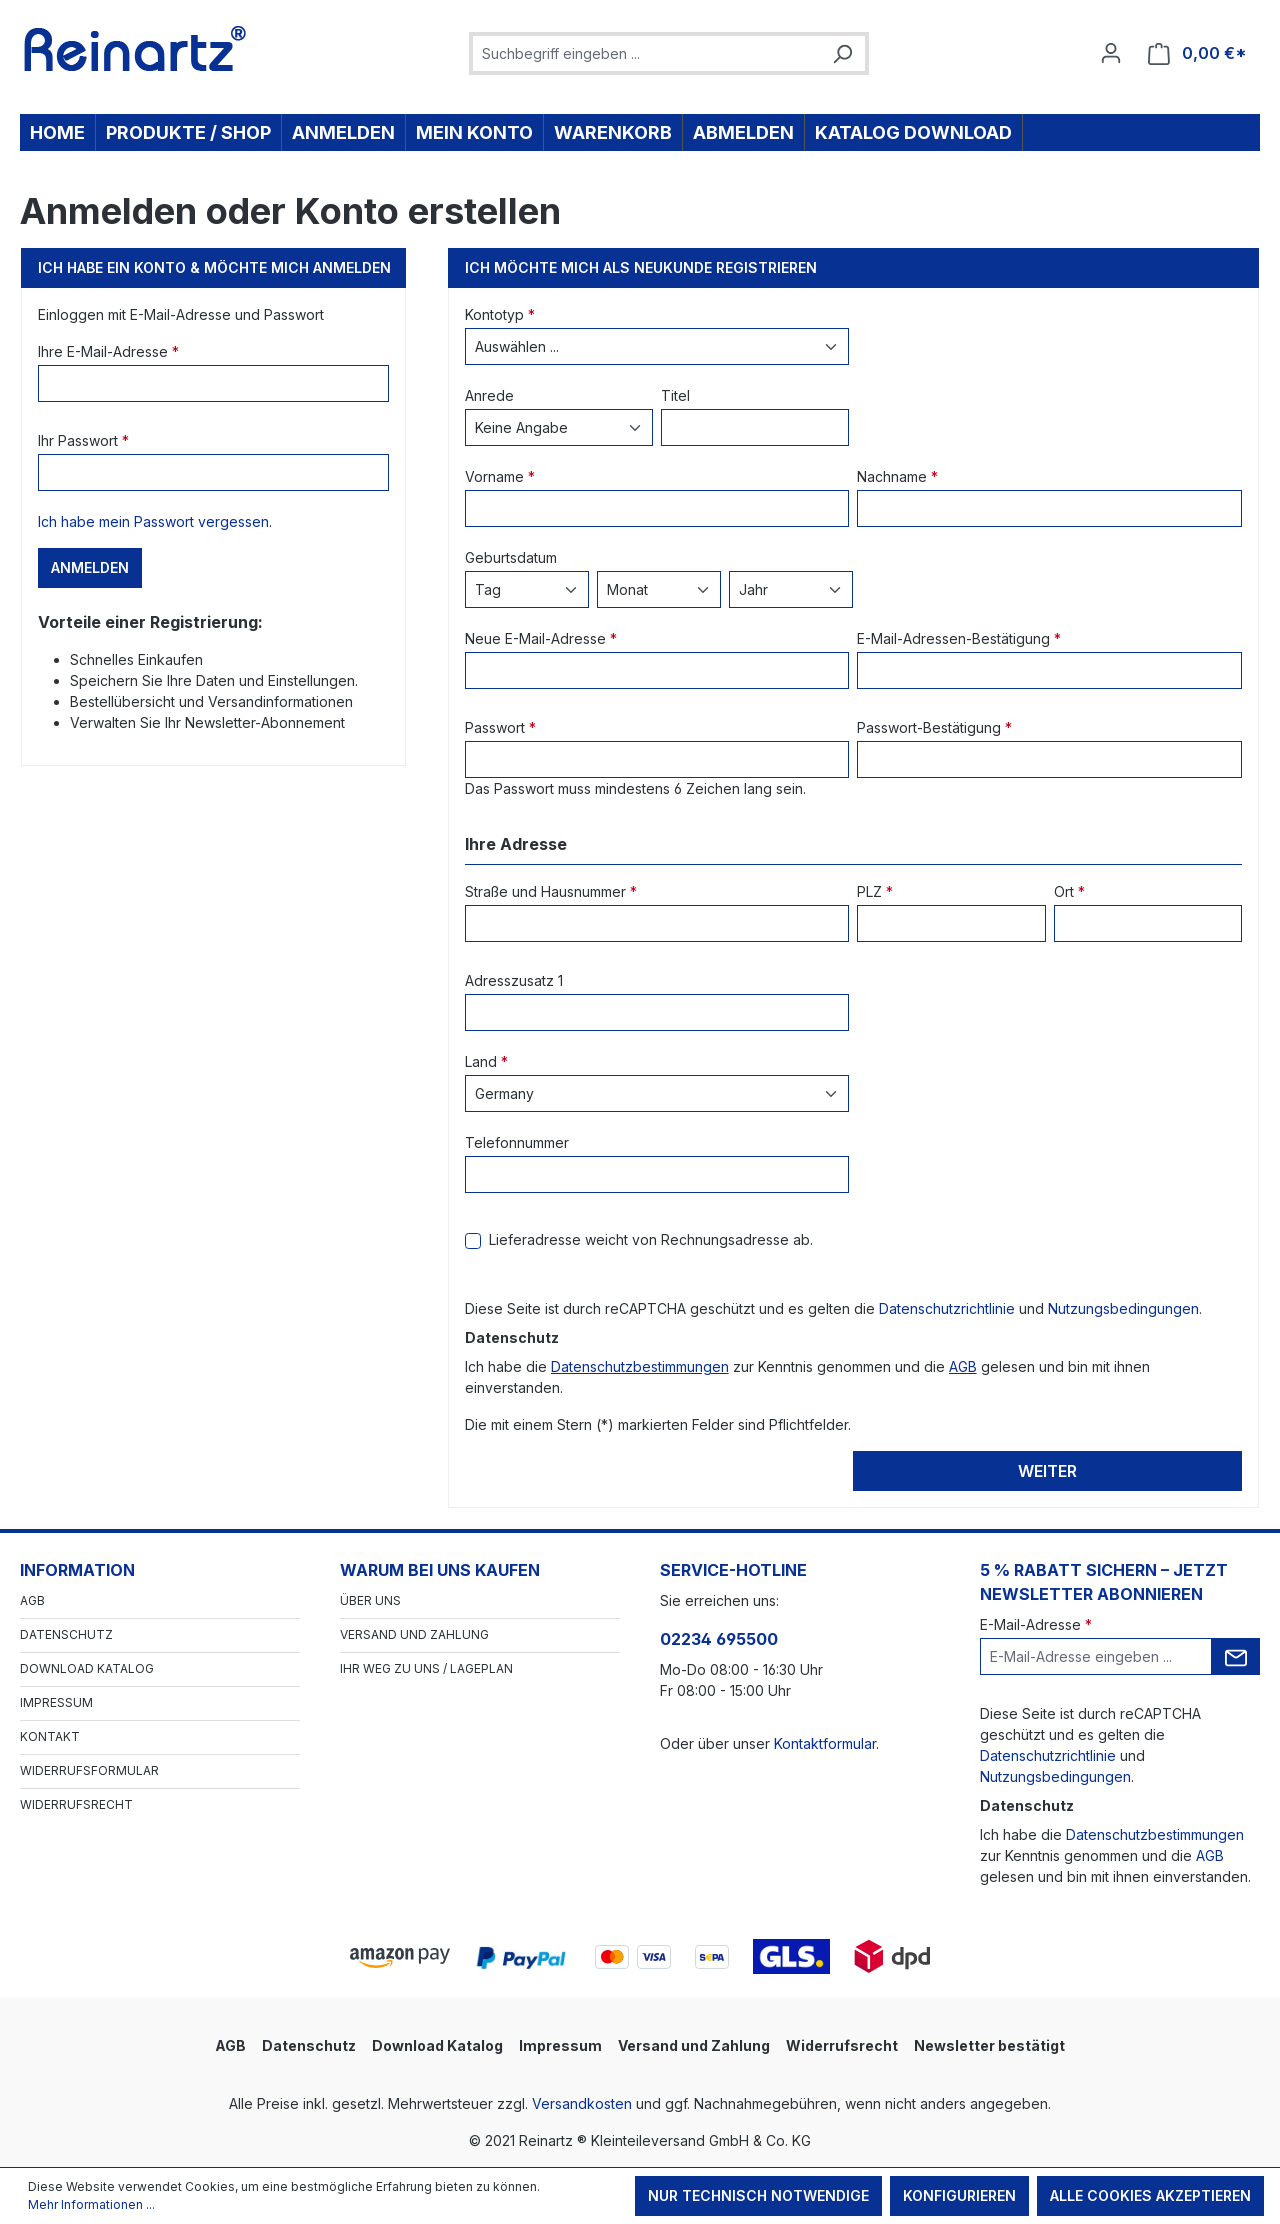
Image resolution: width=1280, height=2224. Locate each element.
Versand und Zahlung (414, 1634)
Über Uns (370, 1600)
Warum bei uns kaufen (440, 1570)
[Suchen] (842, 53)
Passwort (500, 727)
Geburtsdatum (511, 557)
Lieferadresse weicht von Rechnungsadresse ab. (651, 1239)
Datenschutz (66, 1634)
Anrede (489, 395)
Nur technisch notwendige (758, 2195)
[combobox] (646, 53)
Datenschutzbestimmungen (640, 1366)
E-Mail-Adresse (1036, 1624)
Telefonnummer (517, 1142)
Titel (675, 395)
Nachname (897, 476)
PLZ (875, 891)
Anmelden (90, 567)
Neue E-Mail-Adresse (541, 638)
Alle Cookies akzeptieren (1150, 2195)
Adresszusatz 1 (514, 980)
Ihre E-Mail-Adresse (108, 351)
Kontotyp (500, 314)
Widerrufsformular (89, 1770)
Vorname (500, 476)
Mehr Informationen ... (91, 2204)
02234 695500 (719, 1639)
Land (486, 1061)
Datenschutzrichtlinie (947, 1308)
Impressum (56, 1702)
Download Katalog (87, 1668)
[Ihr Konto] (1111, 53)
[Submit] (1236, 1656)
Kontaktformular (825, 1743)
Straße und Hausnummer (551, 891)
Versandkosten (582, 2103)
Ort (1069, 891)
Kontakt (50, 1736)
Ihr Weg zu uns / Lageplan (426, 1668)
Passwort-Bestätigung (934, 727)
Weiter (1047, 1471)
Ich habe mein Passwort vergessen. (155, 521)
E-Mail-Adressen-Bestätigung (959, 638)
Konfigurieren (959, 2195)
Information (77, 1570)
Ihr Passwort (83, 440)
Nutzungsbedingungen (1123, 1308)
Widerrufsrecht (76, 1804)
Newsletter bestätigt (989, 2045)
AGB (963, 1366)
